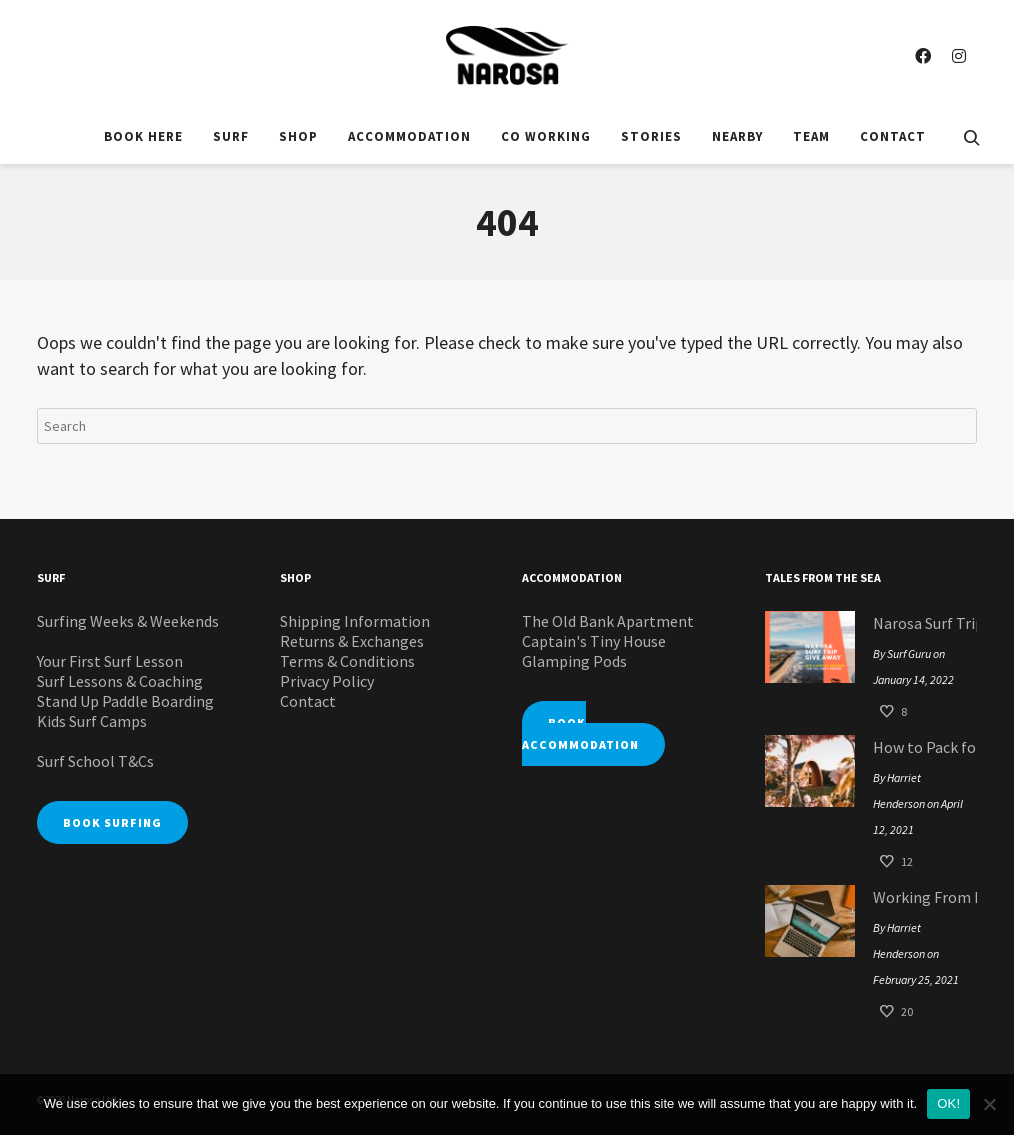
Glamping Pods (574, 661)
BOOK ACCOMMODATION (580, 733)
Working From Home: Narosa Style (920, 897)
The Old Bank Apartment (608, 621)
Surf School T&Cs (95, 761)
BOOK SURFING (112, 822)
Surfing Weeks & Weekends (128, 621)
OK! (948, 1103)
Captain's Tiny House (594, 641)
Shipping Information (355, 621)
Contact (308, 701)
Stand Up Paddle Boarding (125, 701)
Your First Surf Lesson (110, 661)
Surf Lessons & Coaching (120, 681)
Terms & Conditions (347, 661)
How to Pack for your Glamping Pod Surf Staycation (920, 747)
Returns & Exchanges (352, 641)
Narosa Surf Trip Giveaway (920, 623)
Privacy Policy (327, 681)
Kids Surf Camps (92, 721)
